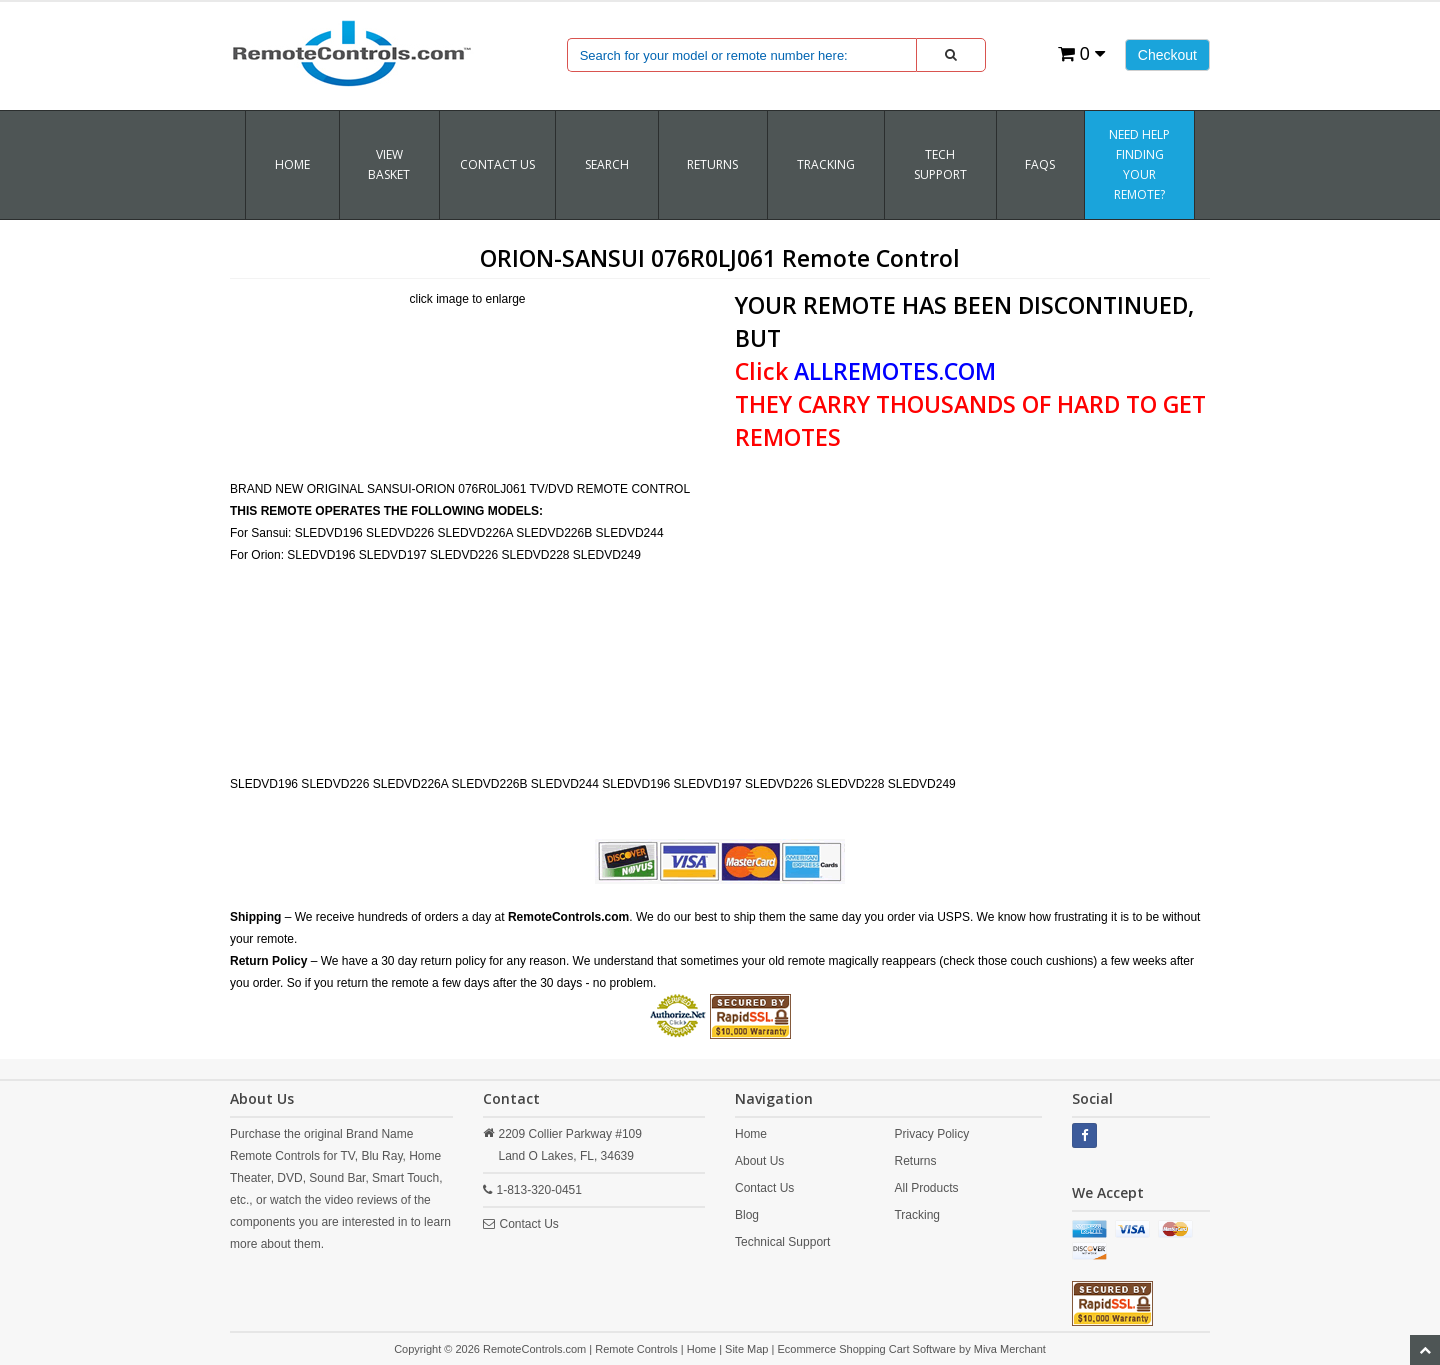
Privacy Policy (931, 1134)
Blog (747, 1215)
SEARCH (607, 164)
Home (292, 164)
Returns (915, 1161)
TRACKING (826, 164)
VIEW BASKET (389, 164)
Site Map (746, 1349)
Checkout (1167, 55)
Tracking (917, 1215)
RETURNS (712, 164)
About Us (759, 1161)
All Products (926, 1188)
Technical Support (782, 1242)
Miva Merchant (1010, 1349)
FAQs (1040, 164)
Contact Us (497, 164)
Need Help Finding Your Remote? (1139, 164)
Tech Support (940, 164)
